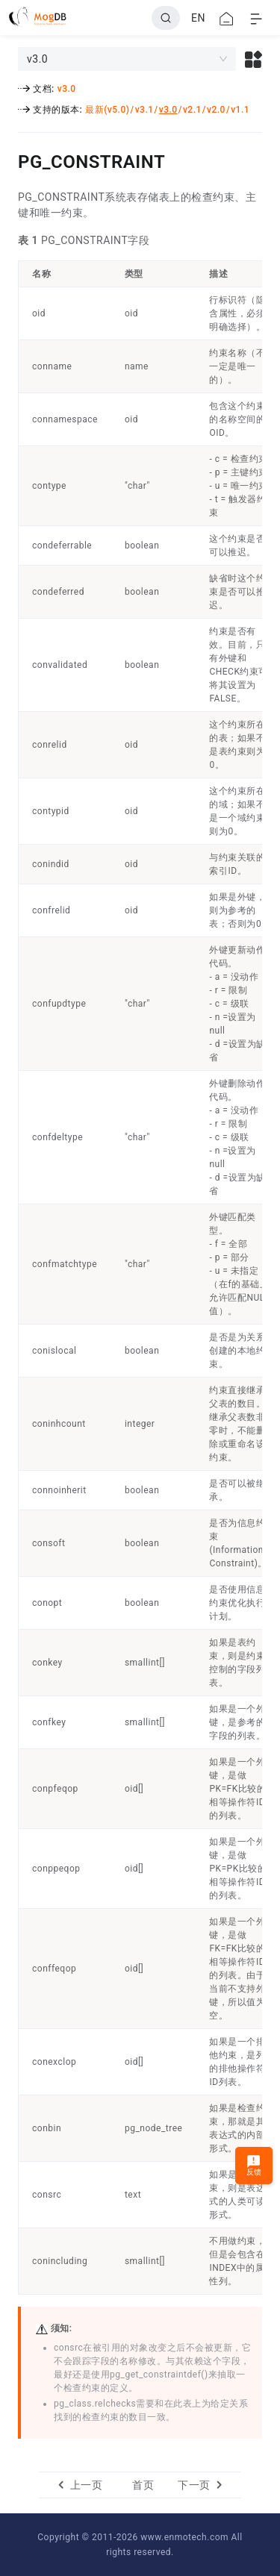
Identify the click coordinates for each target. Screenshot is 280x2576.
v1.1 (240, 109)
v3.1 (144, 109)
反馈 (254, 2165)
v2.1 (192, 109)
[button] (253, 59)
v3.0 (66, 89)
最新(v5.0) (107, 109)
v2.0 (216, 109)
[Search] (166, 18)
